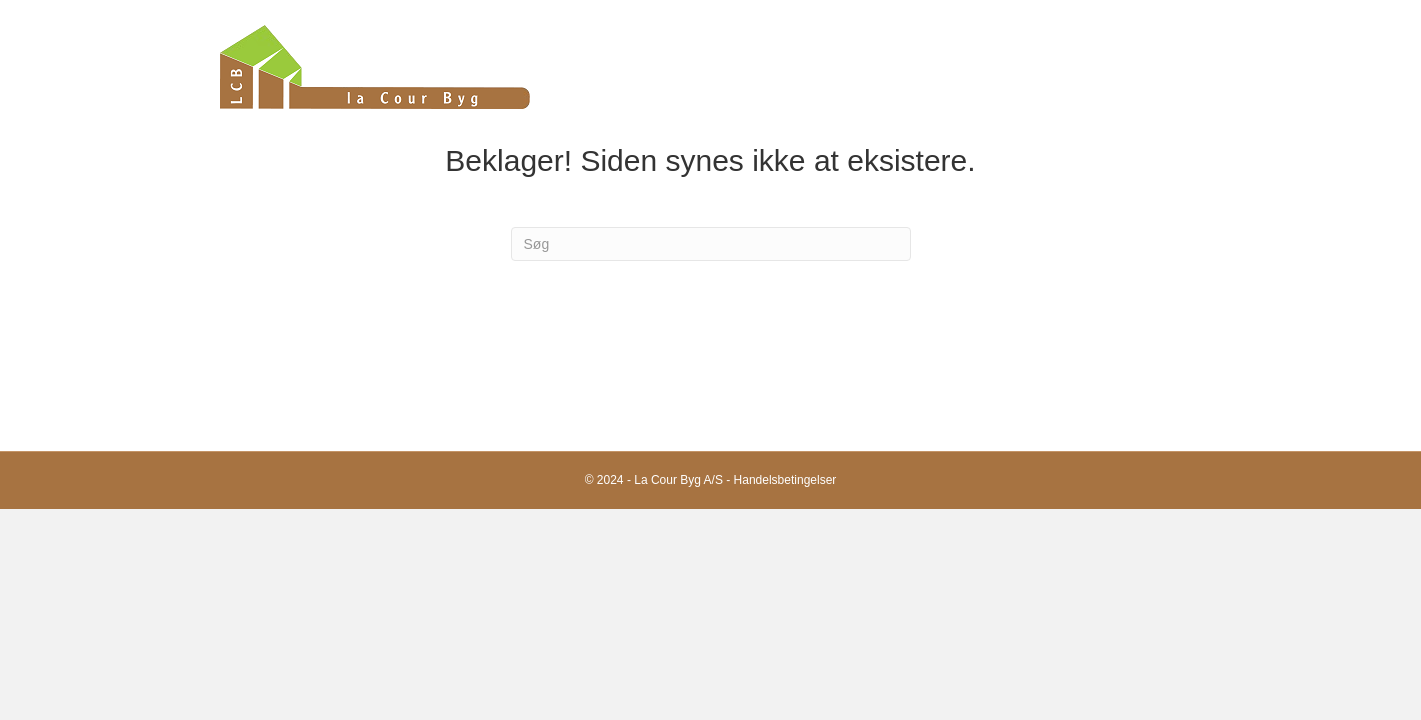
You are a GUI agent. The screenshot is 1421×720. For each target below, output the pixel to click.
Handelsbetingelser (785, 480)
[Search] (711, 244)
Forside (830, 66)
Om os (916, 66)
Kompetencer (1024, 66)
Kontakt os (1163, 66)
